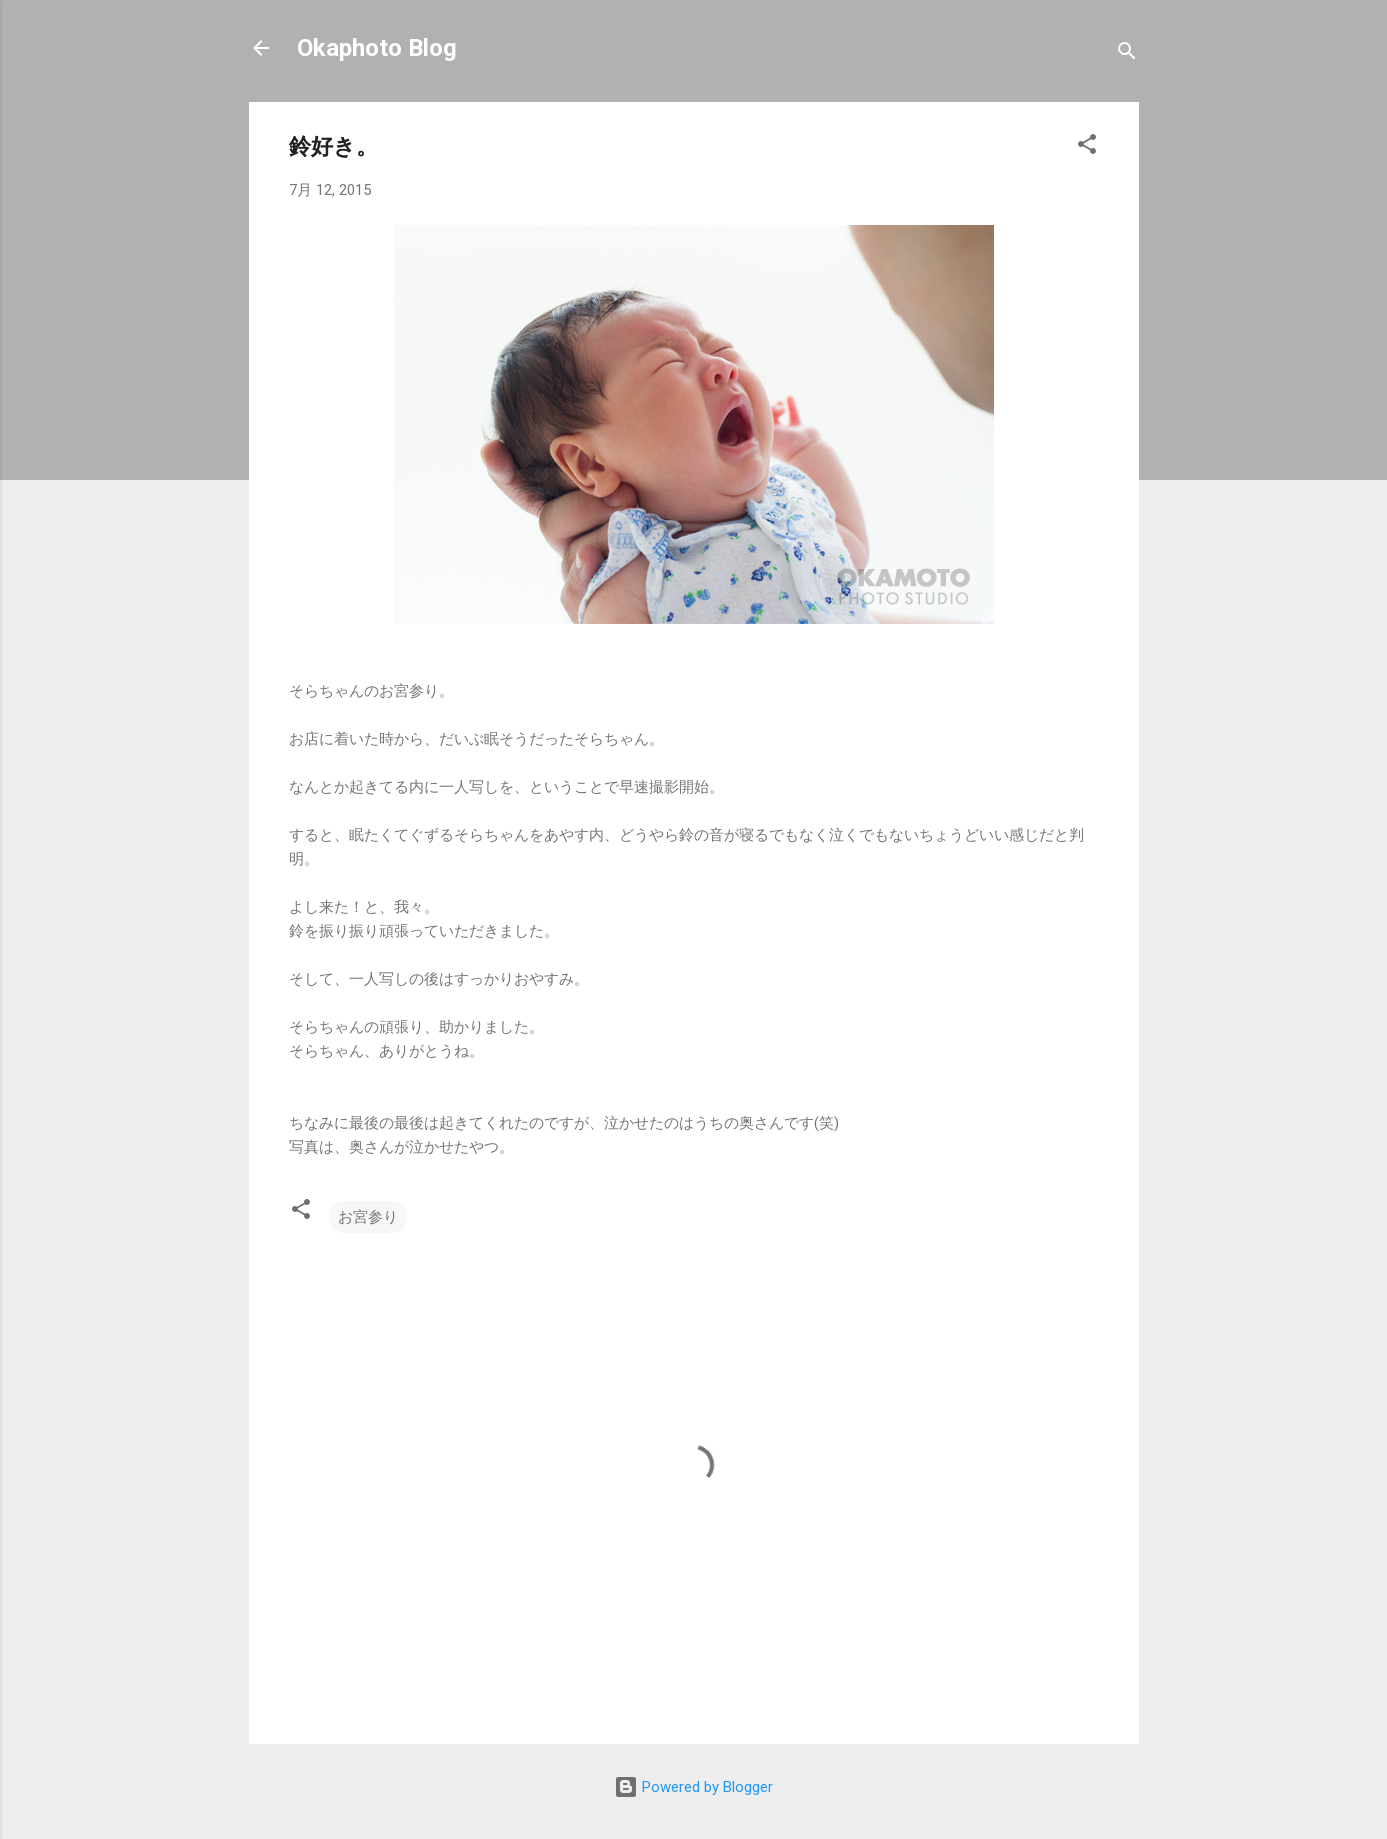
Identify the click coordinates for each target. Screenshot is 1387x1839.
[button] (1087, 147)
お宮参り (368, 1217)
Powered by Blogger (693, 1787)
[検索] (1127, 54)
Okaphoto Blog (377, 48)
